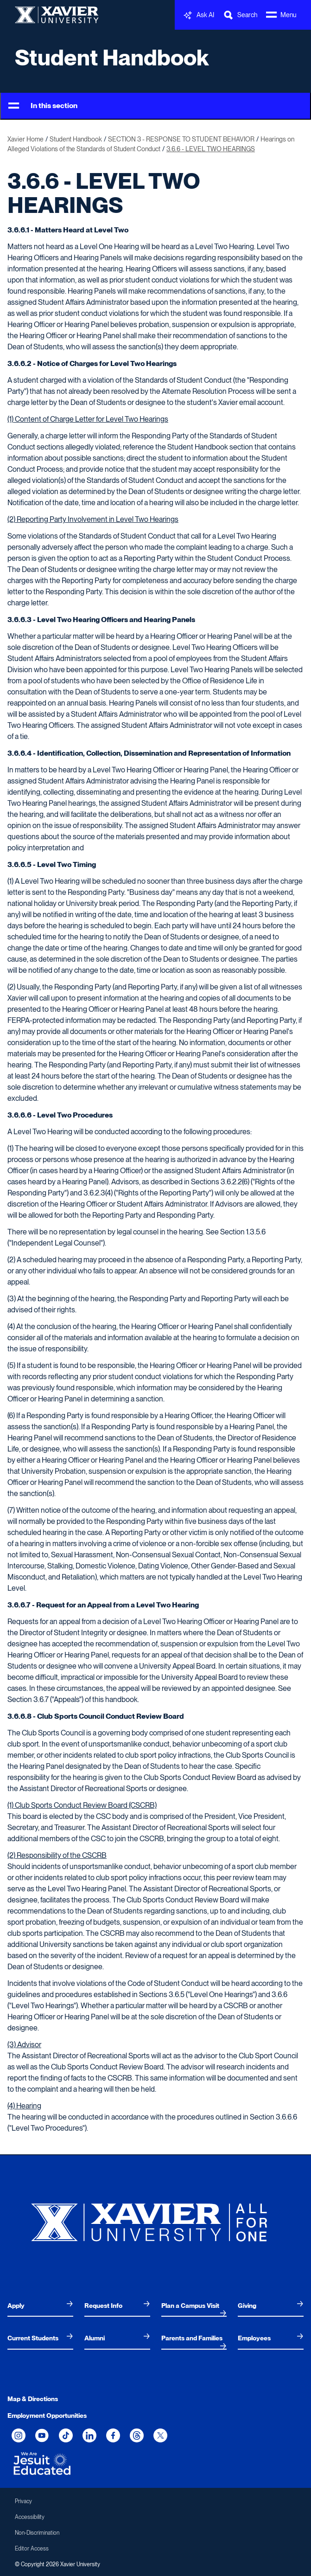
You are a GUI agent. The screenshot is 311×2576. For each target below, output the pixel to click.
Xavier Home (25, 139)
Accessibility (29, 2517)
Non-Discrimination (37, 2533)
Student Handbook (112, 57)
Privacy (23, 2501)
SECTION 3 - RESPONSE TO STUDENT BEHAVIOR (181, 139)
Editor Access (32, 2548)
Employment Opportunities (47, 2415)
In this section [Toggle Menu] (42, 106)
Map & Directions (32, 2399)
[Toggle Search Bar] (240, 15)
